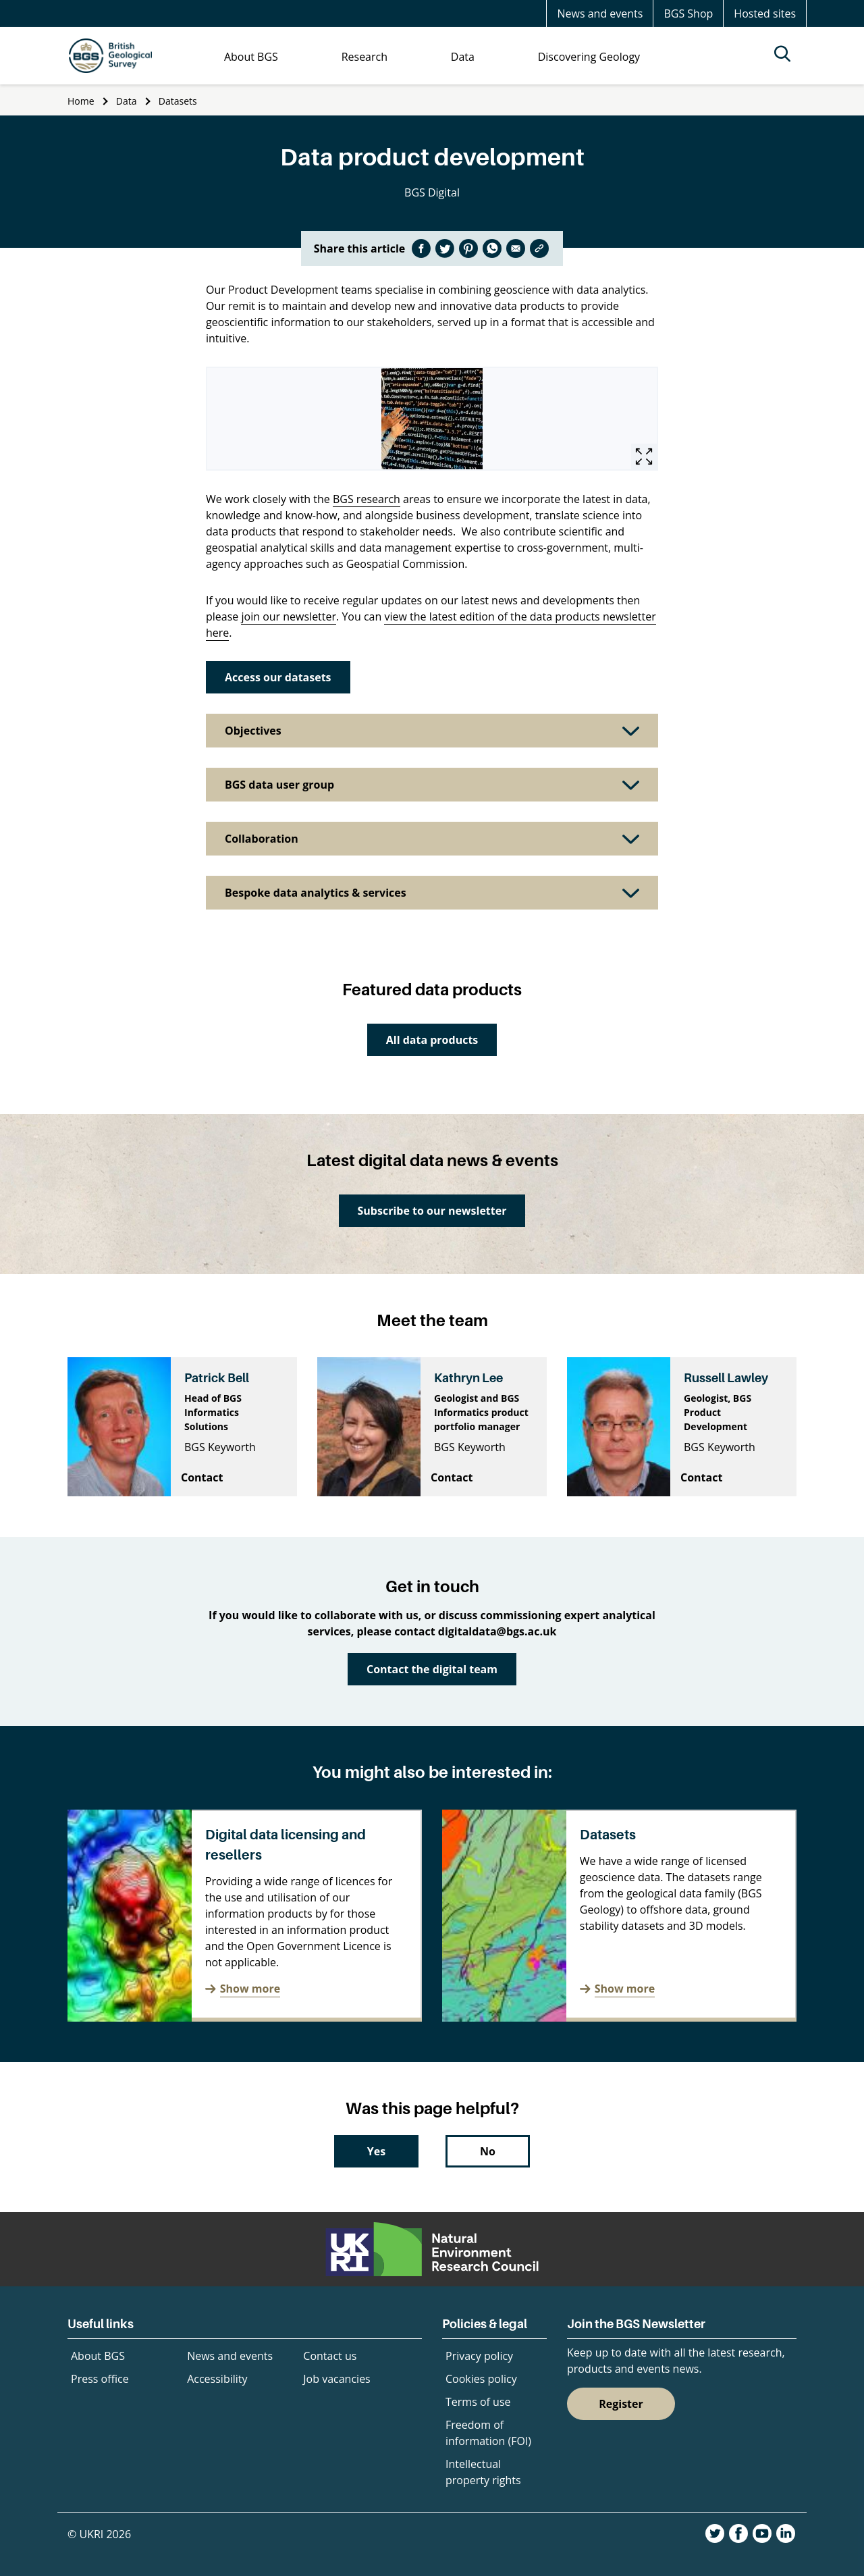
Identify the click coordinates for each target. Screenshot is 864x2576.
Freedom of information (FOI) (488, 2432)
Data (126, 101)
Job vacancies (336, 2378)
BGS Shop (688, 13)
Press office (100, 2378)
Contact (202, 1477)
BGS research (366, 499)
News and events (600, 13)
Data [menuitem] (463, 56)
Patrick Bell (216, 1378)
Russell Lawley (726, 1378)
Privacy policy (479, 2355)
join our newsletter (288, 616)
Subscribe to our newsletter (432, 1210)
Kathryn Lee (468, 1378)
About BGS (98, 2355)
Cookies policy (481, 2378)
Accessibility (217, 2378)
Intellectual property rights (483, 2472)
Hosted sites (765, 13)
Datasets (178, 101)
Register (621, 2403)
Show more (250, 1988)
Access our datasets (278, 677)
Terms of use (478, 2401)
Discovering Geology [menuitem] (589, 56)
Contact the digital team (432, 1669)
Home (81, 101)
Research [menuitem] (364, 56)
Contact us (329, 2355)
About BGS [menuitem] (251, 56)
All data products (432, 1039)
